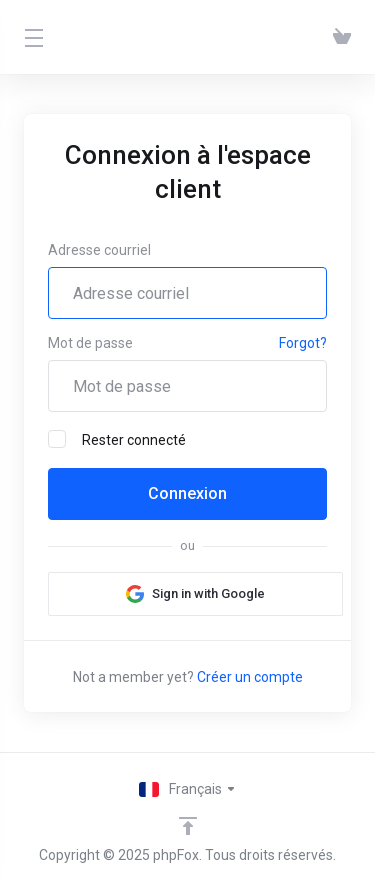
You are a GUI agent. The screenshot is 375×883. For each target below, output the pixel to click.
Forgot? (303, 343)
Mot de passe (90, 343)
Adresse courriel (99, 250)
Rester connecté (117, 439)
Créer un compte (250, 677)
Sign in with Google (208, 593)
